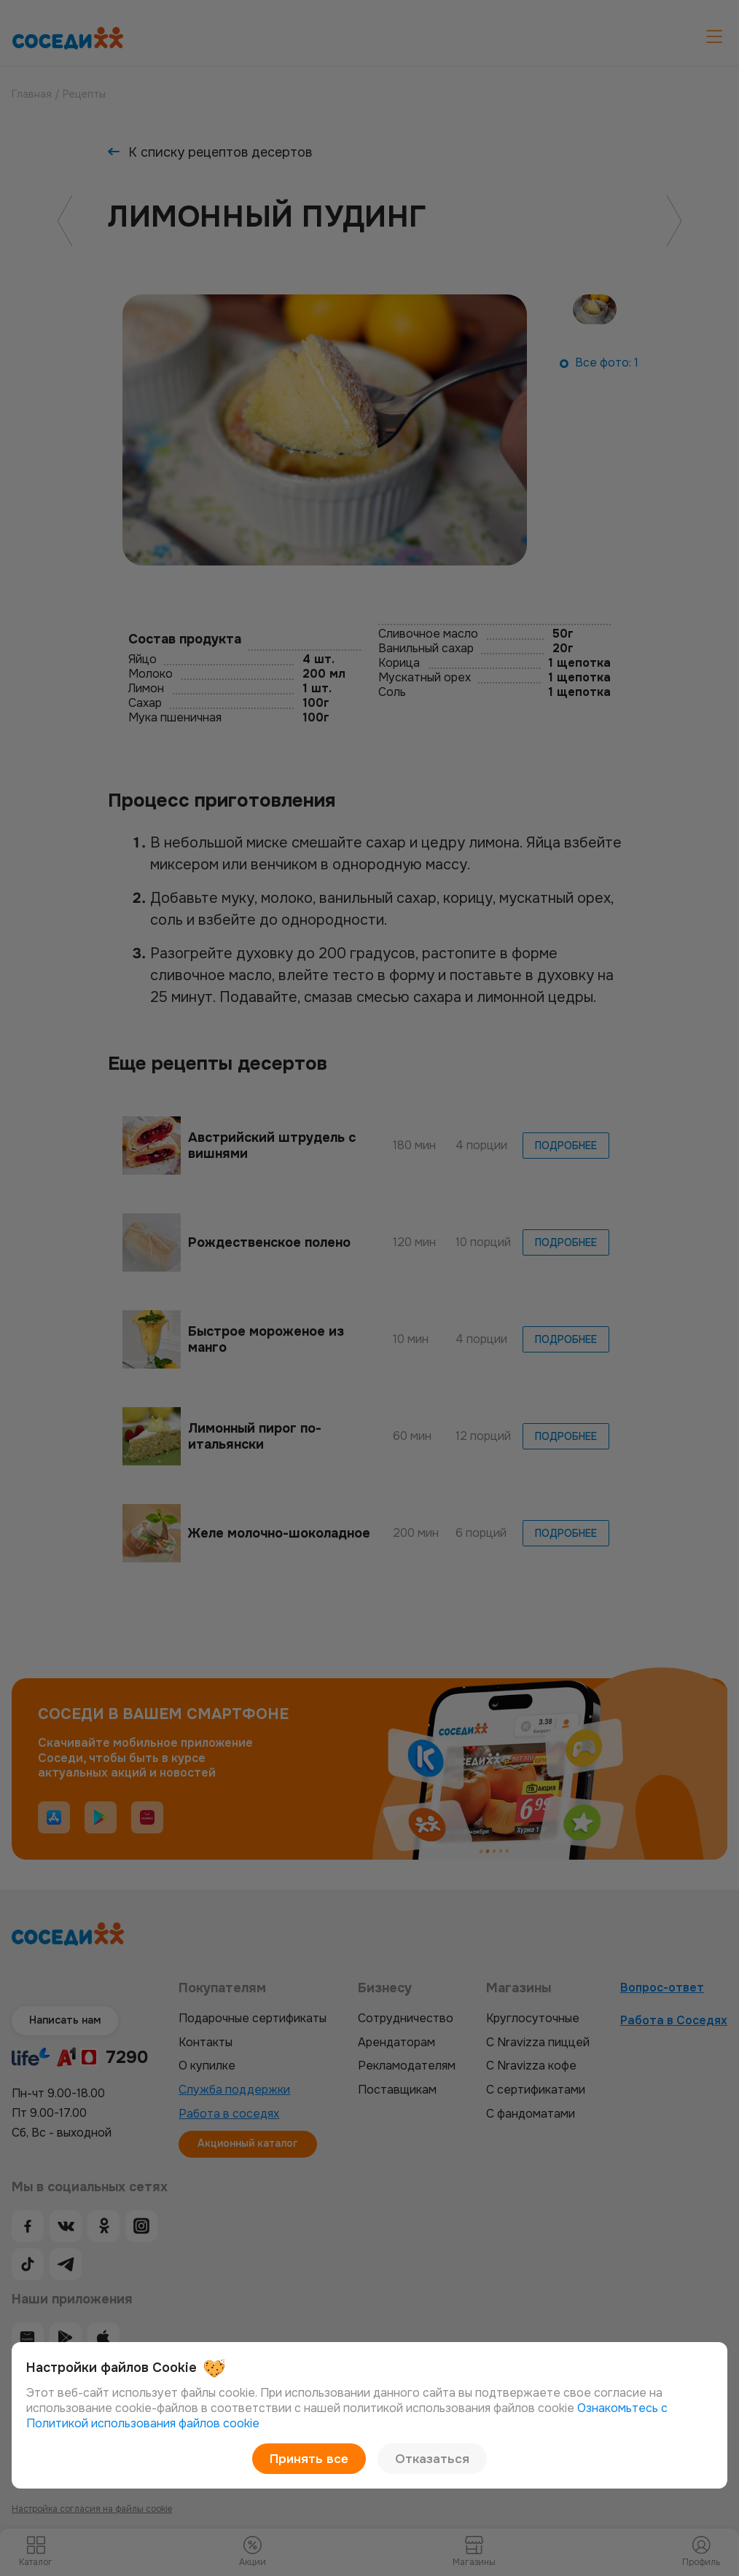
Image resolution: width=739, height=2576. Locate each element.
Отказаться (425, 2458)
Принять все (315, 2458)
